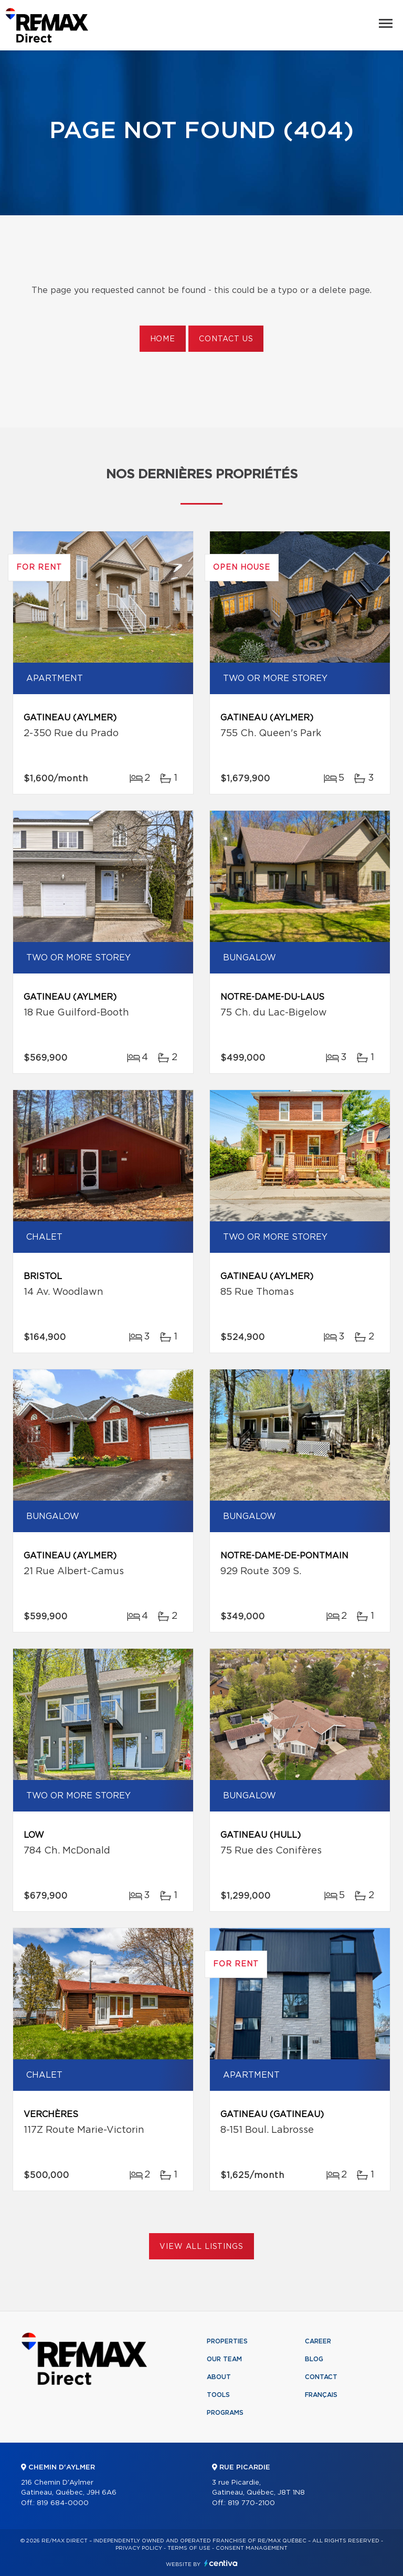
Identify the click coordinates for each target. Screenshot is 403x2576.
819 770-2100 (251, 2503)
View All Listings (201, 2246)
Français (321, 2395)
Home (162, 339)
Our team (224, 2359)
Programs (225, 2413)
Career (318, 2341)
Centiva (221, 2563)
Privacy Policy (138, 2548)
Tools (218, 2395)
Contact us (226, 339)
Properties (227, 2341)
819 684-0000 (63, 2503)
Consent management (252, 2548)
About (219, 2377)
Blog (314, 2359)
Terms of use (188, 2548)
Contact (321, 2377)
